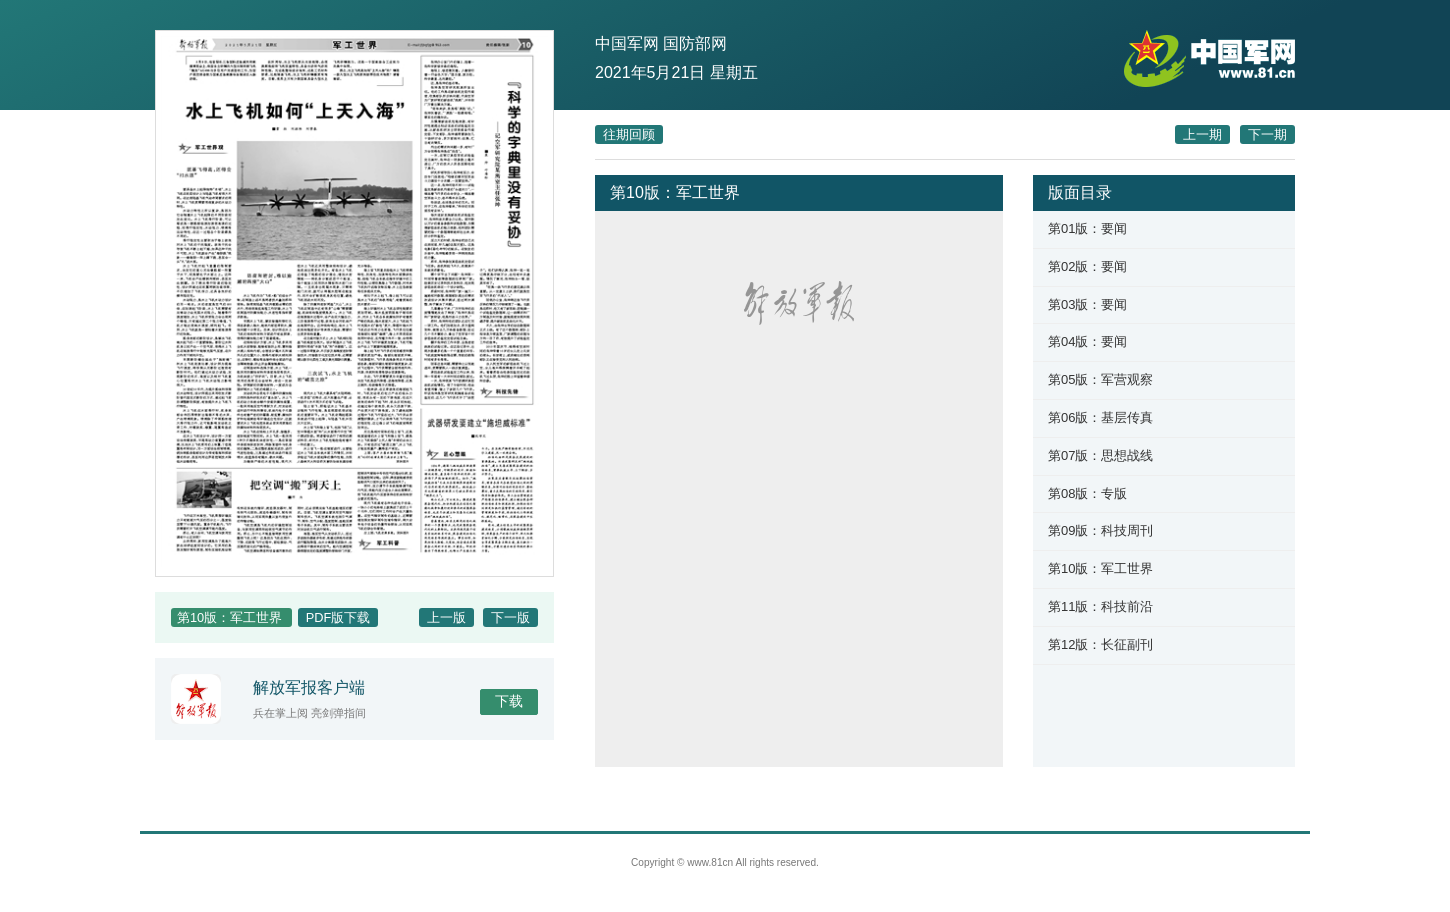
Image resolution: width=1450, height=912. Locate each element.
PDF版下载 (338, 617)
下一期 (1267, 134)
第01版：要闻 (1087, 228)
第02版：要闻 (1087, 266)
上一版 (446, 617)
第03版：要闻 (1087, 304)
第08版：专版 (1087, 493)
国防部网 (695, 43)
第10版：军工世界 (1100, 568)
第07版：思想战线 (1100, 455)
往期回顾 (629, 134)
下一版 (510, 617)
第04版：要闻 (1087, 341)
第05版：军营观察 (1100, 379)
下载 (509, 701)
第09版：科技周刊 (1100, 530)
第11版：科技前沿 (1100, 606)
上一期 (1202, 134)
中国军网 (627, 43)
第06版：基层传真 (1100, 417)
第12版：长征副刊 (1100, 644)
